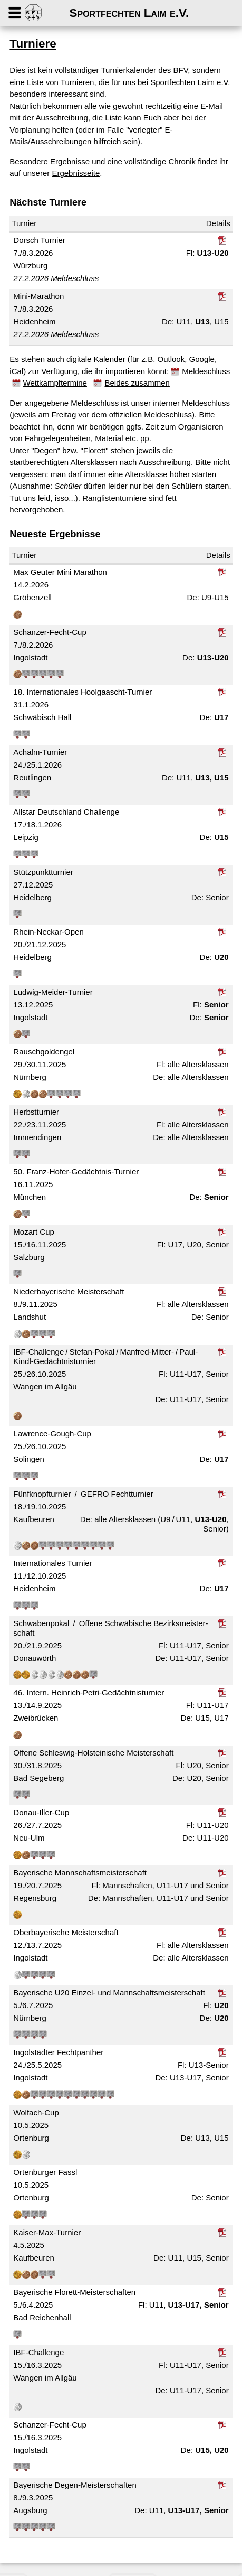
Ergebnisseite (76, 173)
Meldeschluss (206, 371)
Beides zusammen (136, 382)
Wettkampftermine (55, 382)
